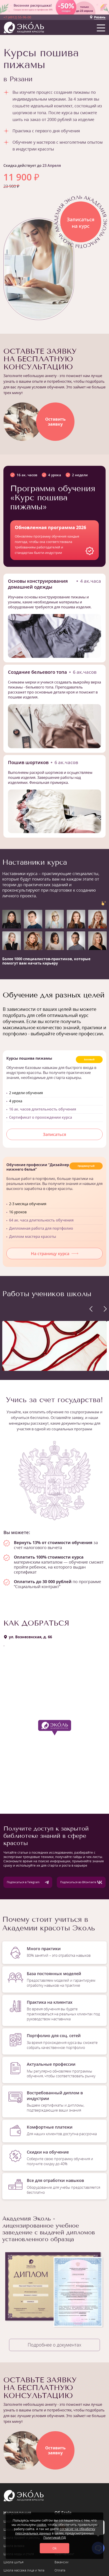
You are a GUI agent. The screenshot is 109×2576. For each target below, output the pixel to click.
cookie (41, 2524)
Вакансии (61, 2562)
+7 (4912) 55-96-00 (17, 17)
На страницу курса (54, 1253)
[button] (101, 27)
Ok (54, 2548)
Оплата (59, 2570)
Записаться (54, 1134)
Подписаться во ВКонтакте (81, 1882)
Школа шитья (13, 2562)
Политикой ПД (54, 2537)
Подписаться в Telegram (28, 1882)
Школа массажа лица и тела (23, 2570)
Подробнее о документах (54, 2345)
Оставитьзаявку (55, 421)
